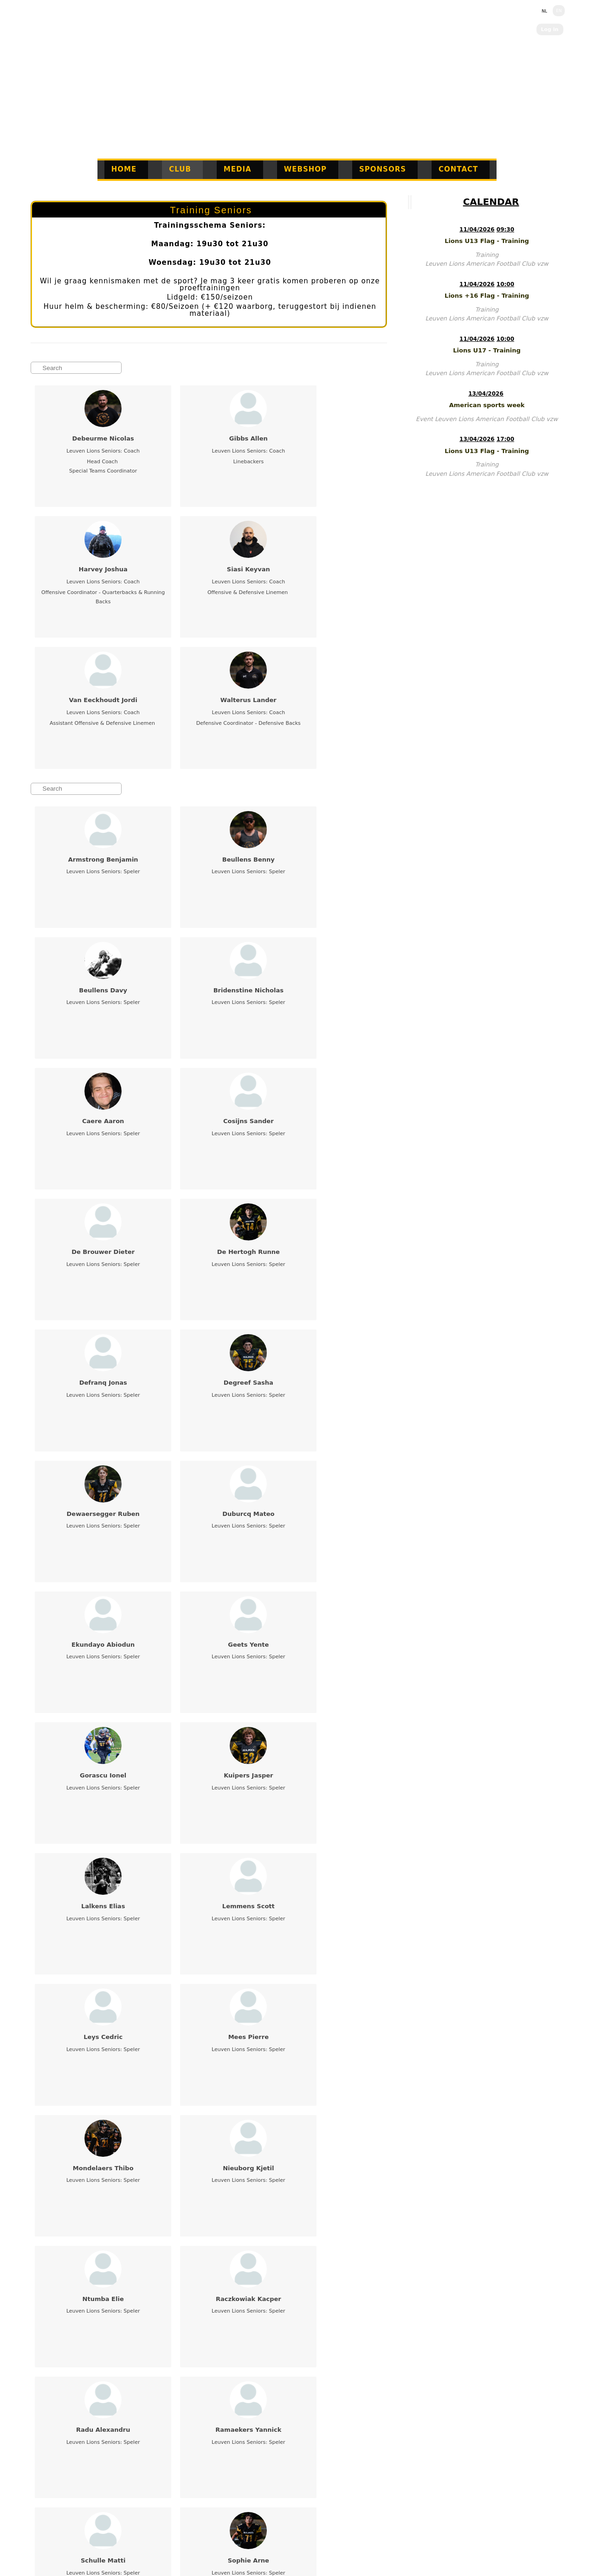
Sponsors (382, 169)
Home (123, 169)
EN (559, 10)
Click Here (343, 2537)
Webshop (305, 169)
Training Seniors (211, 210)
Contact (458, 169)
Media (238, 169)
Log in (550, 29)
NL (544, 11)
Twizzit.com (348, 2528)
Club (180, 169)
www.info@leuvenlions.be (103, 2526)
